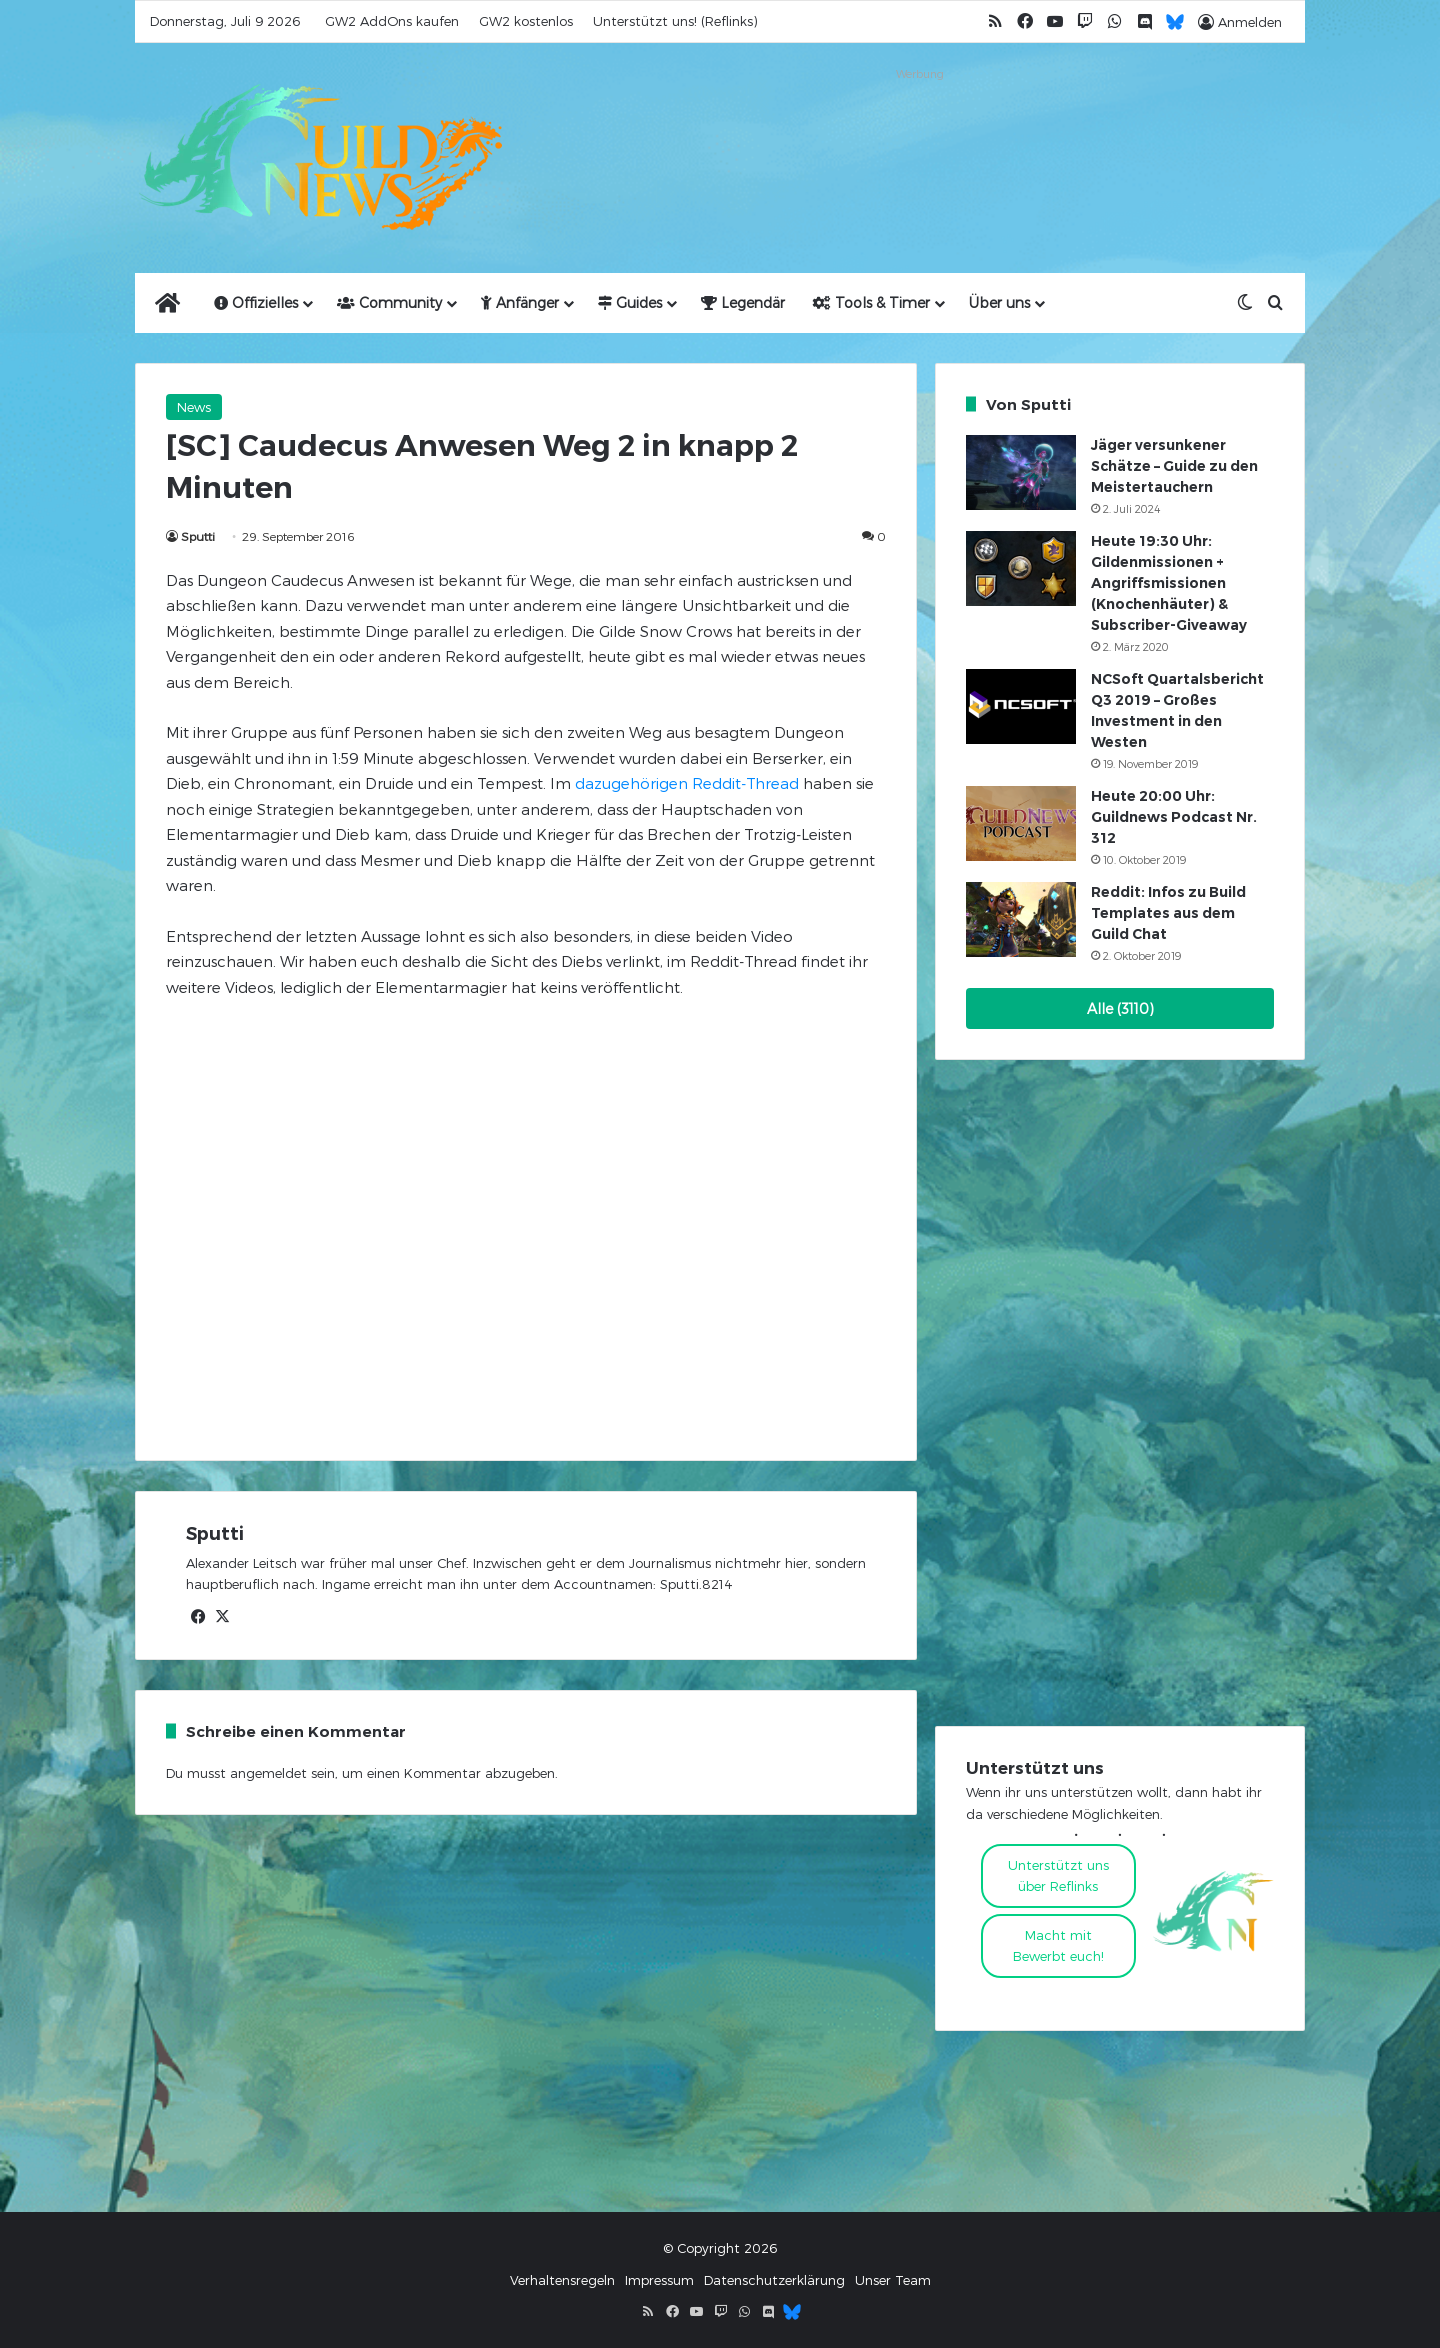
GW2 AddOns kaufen (392, 21)
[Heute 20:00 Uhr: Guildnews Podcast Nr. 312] (1021, 823)
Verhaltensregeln (562, 2280)
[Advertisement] (920, 132)
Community (389, 302)
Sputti (198, 536)
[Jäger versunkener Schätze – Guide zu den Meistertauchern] (1021, 472)
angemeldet (268, 1773)
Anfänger (520, 302)
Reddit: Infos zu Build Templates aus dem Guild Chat (1168, 913)
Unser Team (893, 2280)
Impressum (659, 2280)
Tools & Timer (871, 302)
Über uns (999, 302)
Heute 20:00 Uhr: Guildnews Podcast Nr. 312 (1174, 817)
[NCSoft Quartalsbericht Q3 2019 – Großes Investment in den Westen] (1021, 706)
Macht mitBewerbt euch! (1058, 1945)
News (194, 407)
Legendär (743, 302)
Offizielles (256, 302)
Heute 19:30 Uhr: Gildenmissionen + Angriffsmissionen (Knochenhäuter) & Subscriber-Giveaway (1169, 583)
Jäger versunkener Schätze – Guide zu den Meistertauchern (1174, 466)
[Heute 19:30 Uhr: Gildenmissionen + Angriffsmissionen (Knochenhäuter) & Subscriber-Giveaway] (1021, 568)
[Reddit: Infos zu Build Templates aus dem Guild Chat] (1021, 919)
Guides (630, 302)
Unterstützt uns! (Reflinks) (675, 21)
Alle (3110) (1120, 1008)
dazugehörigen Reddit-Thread (687, 783)
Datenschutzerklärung (774, 2280)
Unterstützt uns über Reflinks (1058, 1875)
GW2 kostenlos (526, 21)
